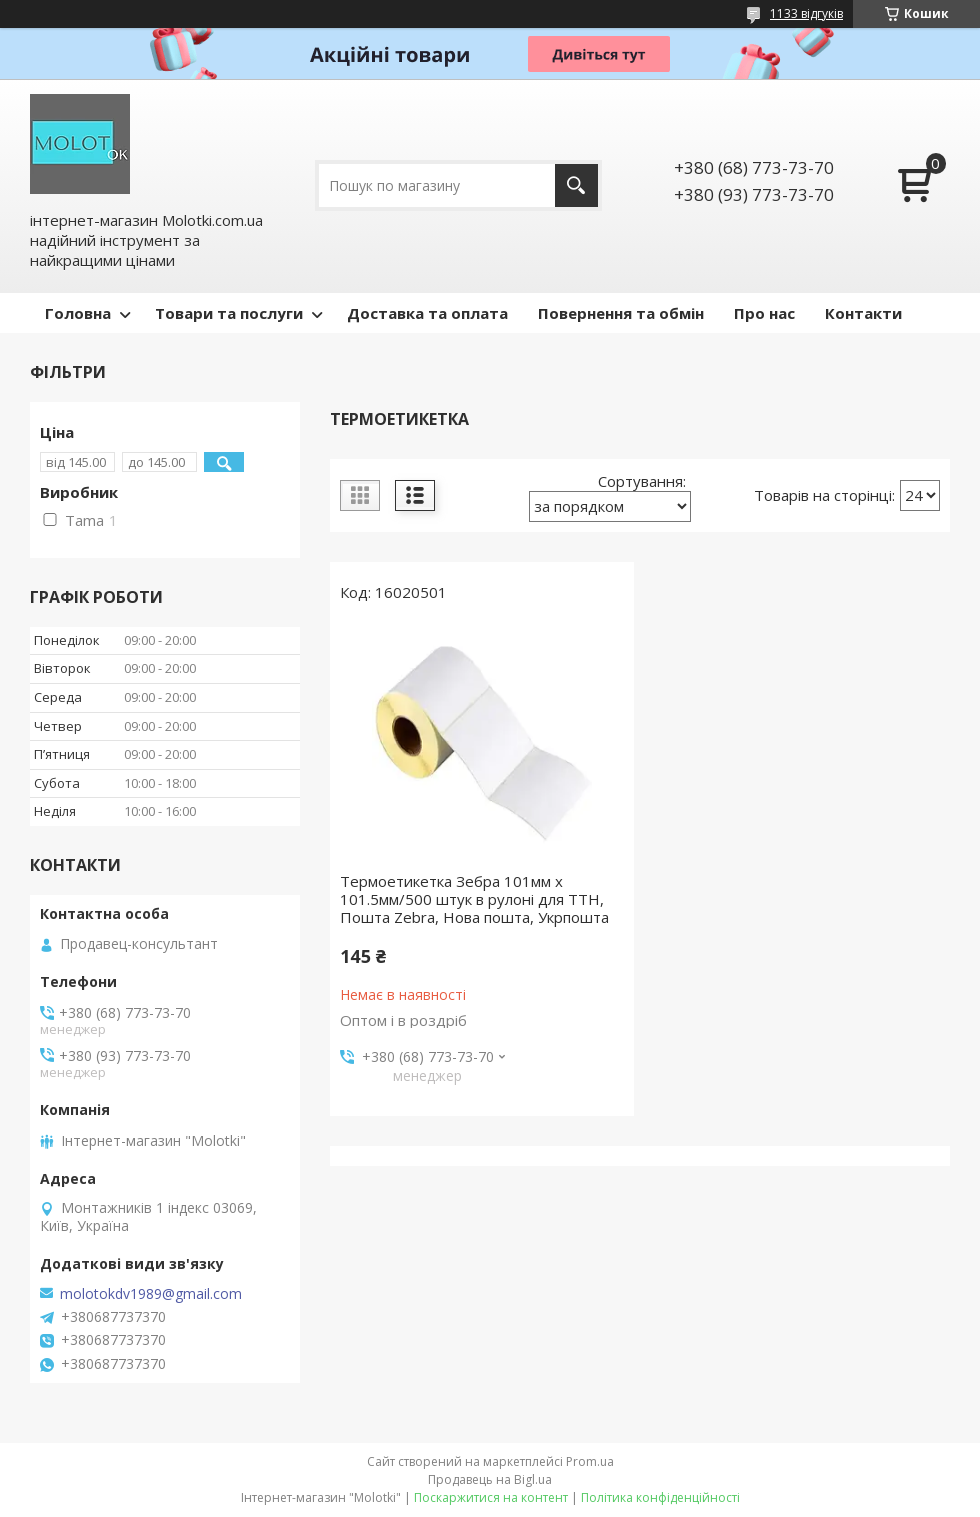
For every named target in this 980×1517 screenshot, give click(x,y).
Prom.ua (590, 1461)
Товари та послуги (229, 313)
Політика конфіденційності (660, 1497)
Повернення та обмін (621, 313)
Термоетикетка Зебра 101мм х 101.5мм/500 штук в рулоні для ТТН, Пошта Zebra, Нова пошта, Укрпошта (474, 899)
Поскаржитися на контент (491, 1497)
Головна (78, 313)
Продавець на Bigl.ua (490, 1479)
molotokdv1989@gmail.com (151, 1294)
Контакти (863, 313)
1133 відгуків (806, 13)
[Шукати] (576, 185)
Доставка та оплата (427, 313)
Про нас (764, 313)
